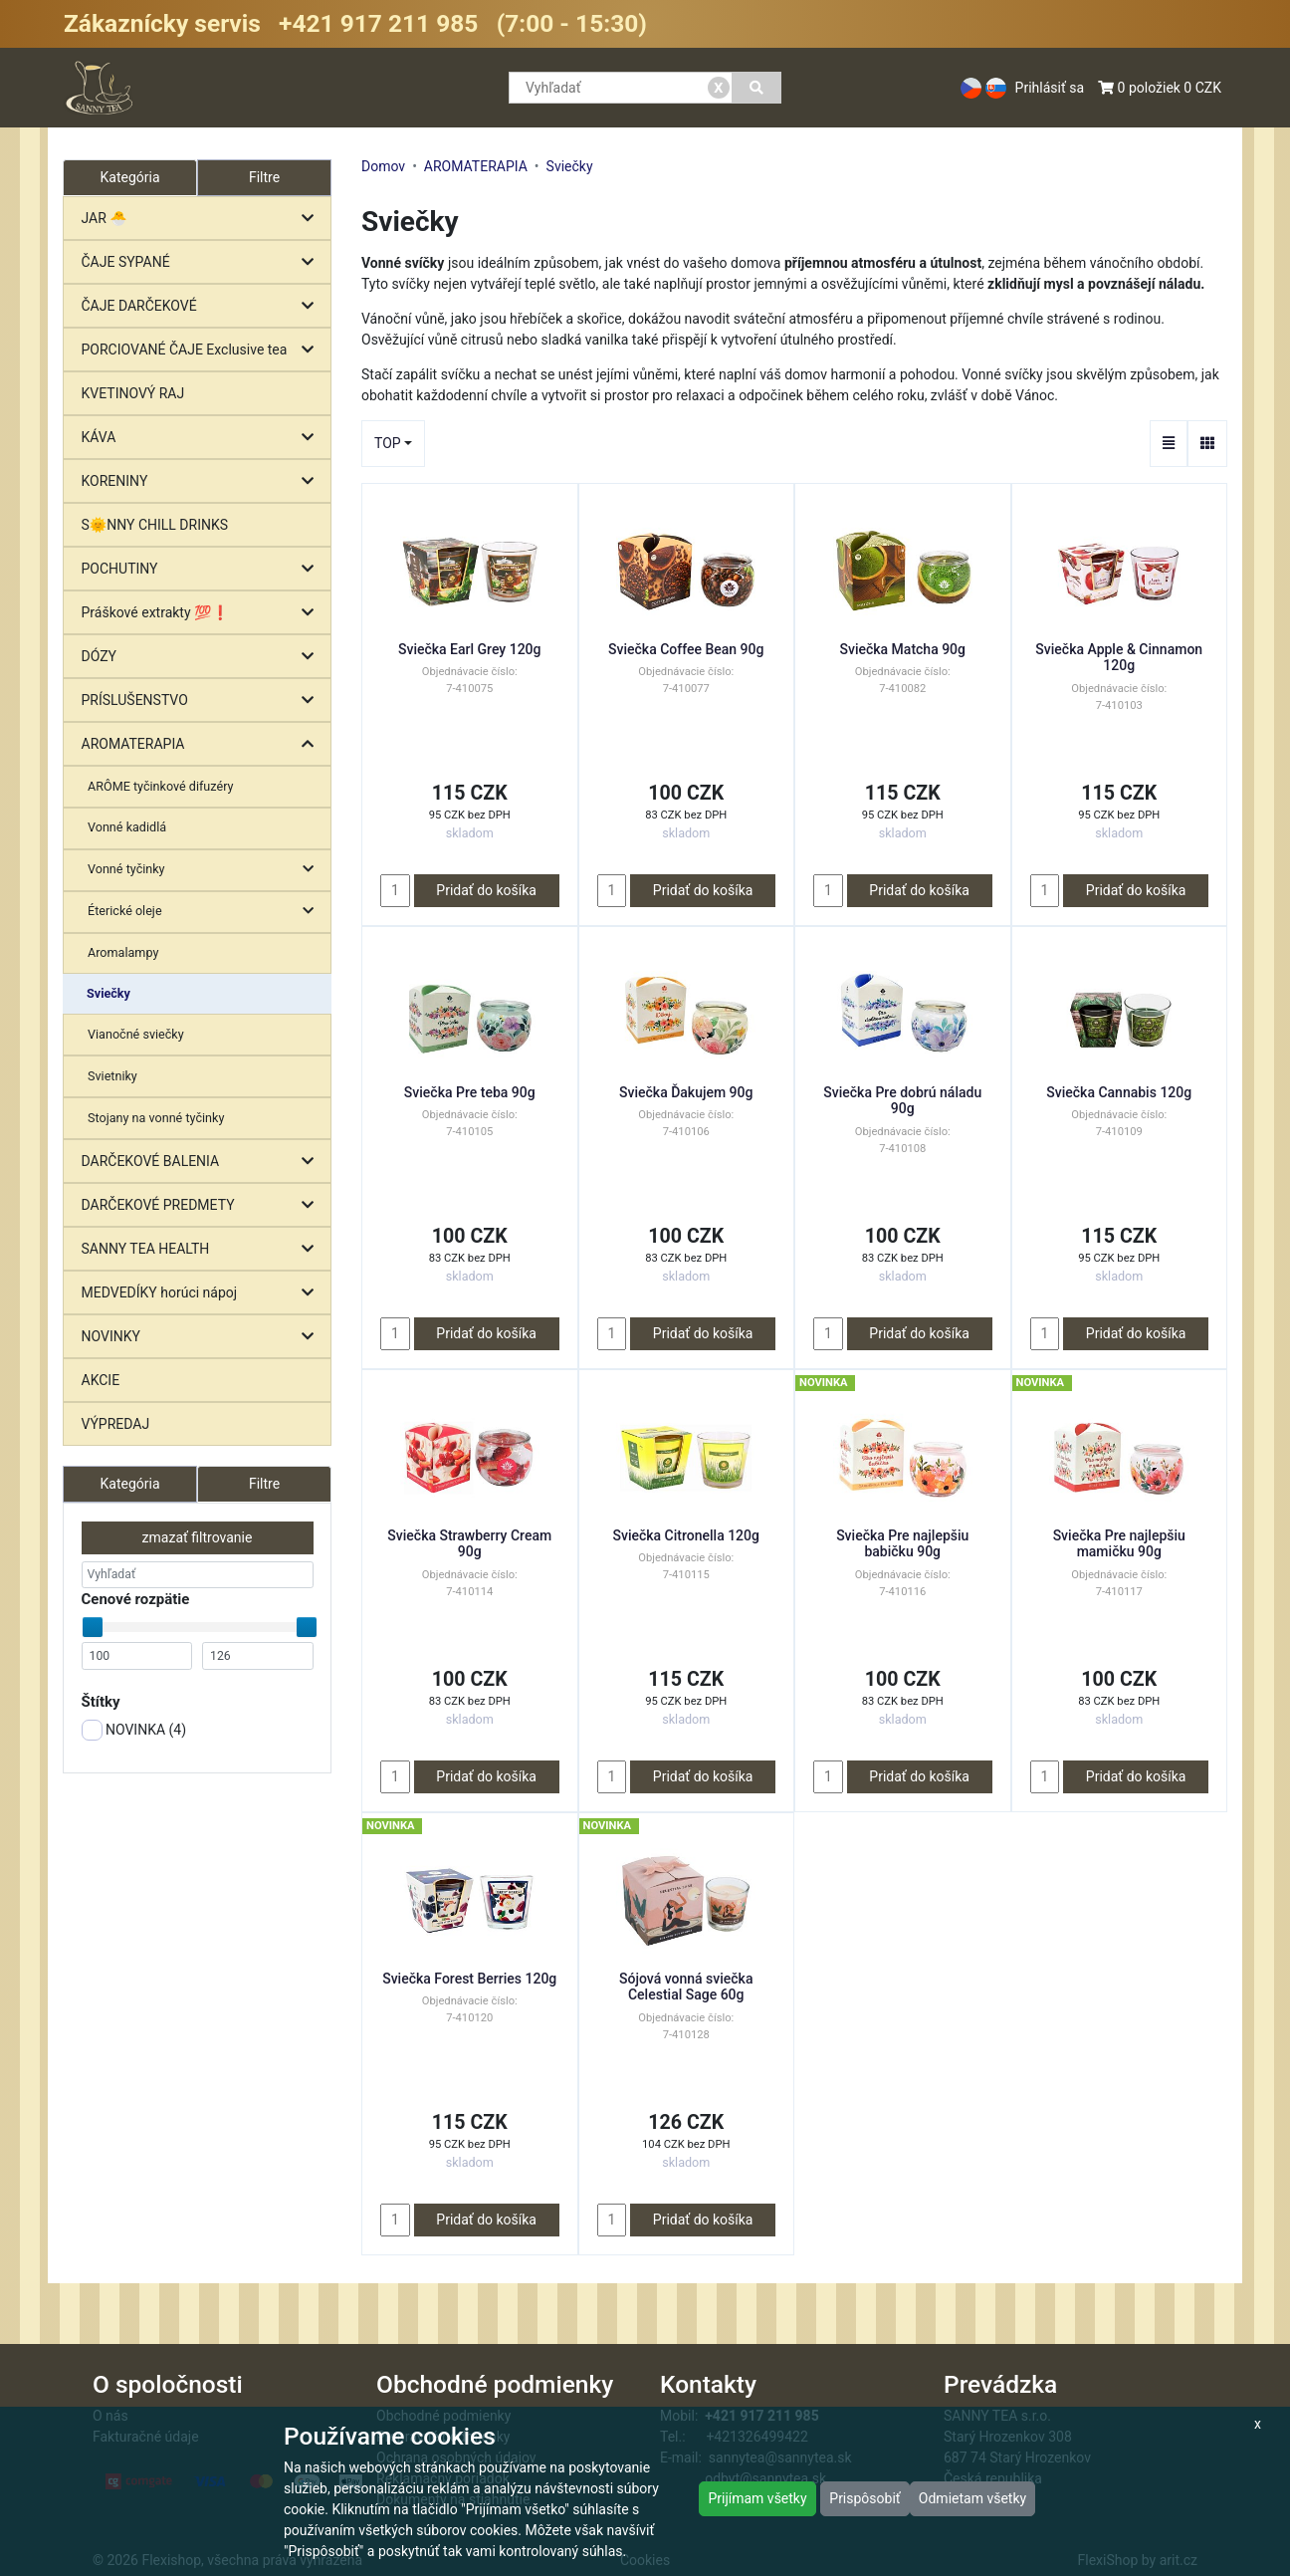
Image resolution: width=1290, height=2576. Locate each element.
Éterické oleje (205, 911)
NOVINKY (202, 1336)
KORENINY (202, 481)
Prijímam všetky (757, 2498)
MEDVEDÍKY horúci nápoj (202, 1293)
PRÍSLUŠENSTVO (202, 700)
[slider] (93, 1627)
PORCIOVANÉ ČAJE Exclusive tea (202, 350)
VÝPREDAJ (116, 1424)
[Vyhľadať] (757, 88)
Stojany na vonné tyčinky (156, 1117)
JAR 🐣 (202, 218)
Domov (383, 166)
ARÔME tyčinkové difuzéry (160, 786)
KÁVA (202, 437)
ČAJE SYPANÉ (202, 262)
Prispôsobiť (864, 2498)
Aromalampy (123, 952)
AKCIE (101, 1380)
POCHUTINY (202, 569)
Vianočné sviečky (136, 1034)
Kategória (129, 1484)
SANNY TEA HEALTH (202, 1249)
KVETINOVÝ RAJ (133, 393)
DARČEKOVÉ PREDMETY (202, 1205)
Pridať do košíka (486, 890)
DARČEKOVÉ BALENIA (202, 1161)
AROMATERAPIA (202, 744)
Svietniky (112, 1075)
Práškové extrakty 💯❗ (202, 612)
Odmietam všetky (972, 2498)
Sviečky (108, 993)
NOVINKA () (134, 1730)
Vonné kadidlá (127, 827)
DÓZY (202, 656)
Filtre (264, 177)
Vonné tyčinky (205, 869)
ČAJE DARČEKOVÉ (202, 306)
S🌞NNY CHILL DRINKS (155, 525)
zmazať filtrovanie (197, 1537)
